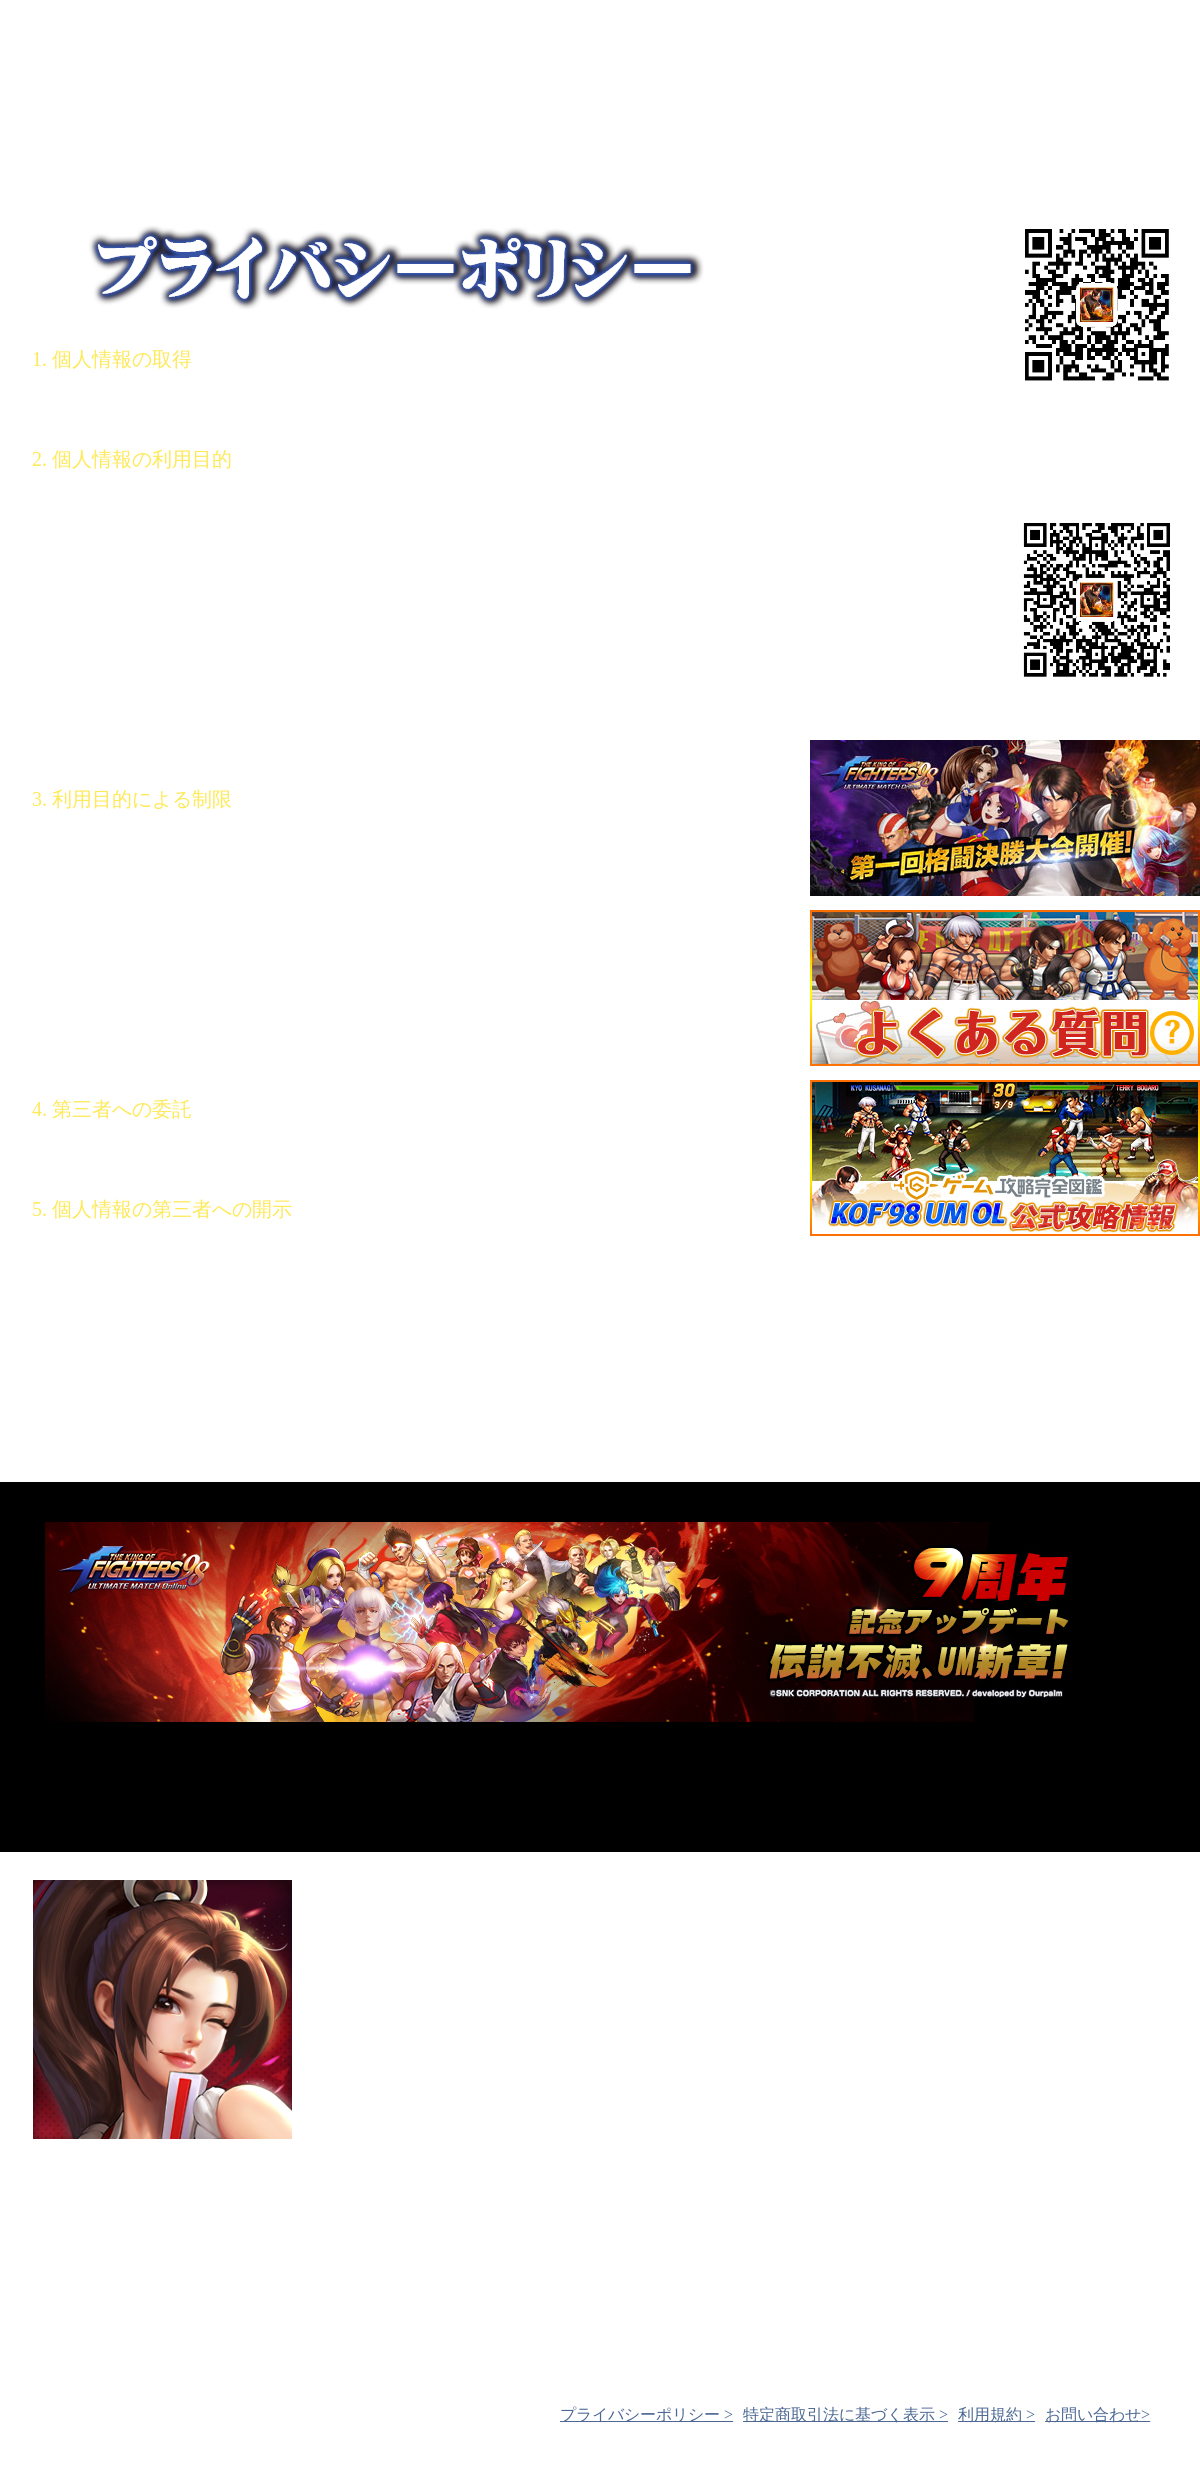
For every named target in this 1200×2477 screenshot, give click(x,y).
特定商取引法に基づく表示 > (845, 2414)
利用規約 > (996, 2414)
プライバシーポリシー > (646, 2414)
